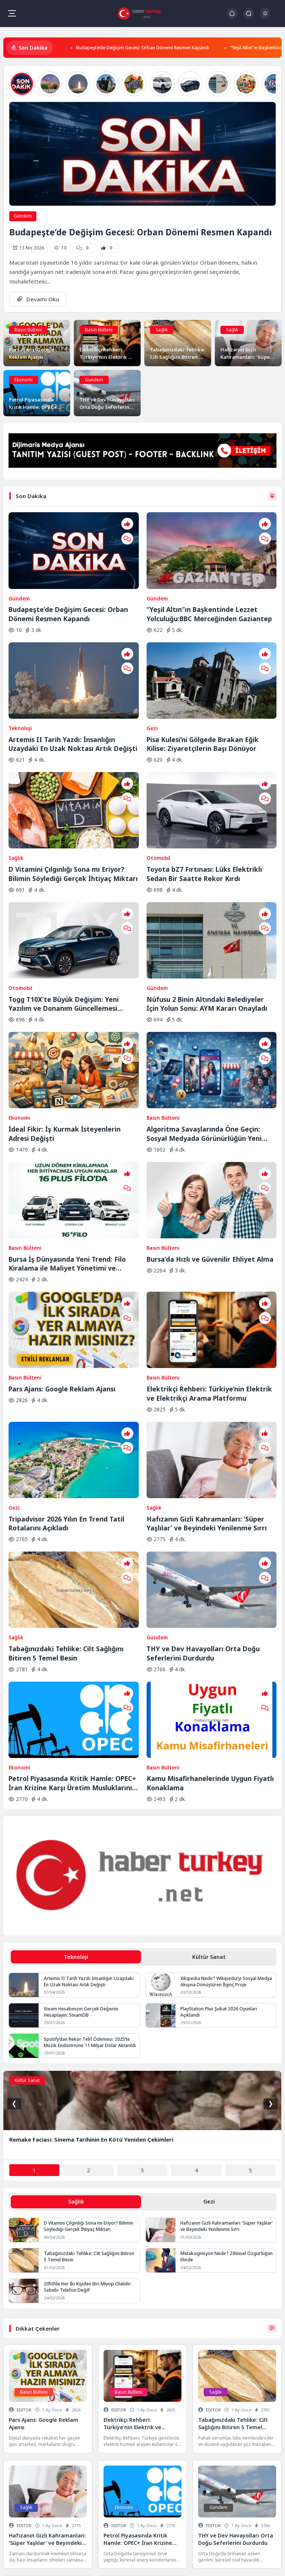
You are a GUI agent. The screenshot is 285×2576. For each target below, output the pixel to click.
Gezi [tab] (209, 1993)
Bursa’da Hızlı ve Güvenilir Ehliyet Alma (210, 1134)
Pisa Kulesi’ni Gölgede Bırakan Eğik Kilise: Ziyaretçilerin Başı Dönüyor (203, 702)
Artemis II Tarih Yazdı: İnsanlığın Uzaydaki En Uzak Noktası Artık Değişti (73, 702)
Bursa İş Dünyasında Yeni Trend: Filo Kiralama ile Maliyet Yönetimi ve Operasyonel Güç (67, 1139)
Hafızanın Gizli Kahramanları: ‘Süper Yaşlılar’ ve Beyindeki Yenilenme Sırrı (207, 1357)
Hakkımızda (54, 2561)
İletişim (80, 2561)
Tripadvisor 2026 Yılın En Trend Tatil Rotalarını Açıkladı (66, 1357)
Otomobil (158, 795)
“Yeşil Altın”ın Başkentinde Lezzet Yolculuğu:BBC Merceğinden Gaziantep (209, 593)
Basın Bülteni (28, 330)
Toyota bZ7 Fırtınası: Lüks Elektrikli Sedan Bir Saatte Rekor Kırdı (204, 811)
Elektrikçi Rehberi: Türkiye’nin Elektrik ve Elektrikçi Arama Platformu (209, 1248)
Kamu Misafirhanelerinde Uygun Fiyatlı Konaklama (210, 1575)
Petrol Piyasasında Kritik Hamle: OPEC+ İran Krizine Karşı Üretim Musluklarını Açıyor (72, 1575)
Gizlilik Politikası (20, 2561)
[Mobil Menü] (11, 13)
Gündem (23, 216)
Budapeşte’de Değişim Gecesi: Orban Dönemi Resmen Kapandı (146, 47)
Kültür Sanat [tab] (209, 1748)
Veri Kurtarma (142, 2531)
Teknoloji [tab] (76, 1748)
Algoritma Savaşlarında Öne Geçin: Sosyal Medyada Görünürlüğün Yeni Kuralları (204, 1029)
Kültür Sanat (27, 1872)
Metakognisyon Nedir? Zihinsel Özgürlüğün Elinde (226, 2048)
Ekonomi (23, 380)
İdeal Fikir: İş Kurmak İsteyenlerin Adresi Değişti (65, 1029)
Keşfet (102, 2561)
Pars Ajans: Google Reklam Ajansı (62, 1243)
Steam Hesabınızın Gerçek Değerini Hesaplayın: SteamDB (81, 1803)
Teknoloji (20, 686)
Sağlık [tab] (76, 1993)
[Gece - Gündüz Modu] (265, 17)
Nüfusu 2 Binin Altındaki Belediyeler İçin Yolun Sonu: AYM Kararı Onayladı (207, 920)
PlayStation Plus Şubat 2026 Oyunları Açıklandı (218, 1803)
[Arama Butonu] (248, 13)
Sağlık (161, 330)
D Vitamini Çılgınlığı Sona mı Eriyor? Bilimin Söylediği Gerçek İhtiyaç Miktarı (73, 811)
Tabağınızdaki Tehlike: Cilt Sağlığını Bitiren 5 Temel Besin (66, 1466)
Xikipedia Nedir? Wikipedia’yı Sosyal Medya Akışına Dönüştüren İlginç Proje (226, 1773)
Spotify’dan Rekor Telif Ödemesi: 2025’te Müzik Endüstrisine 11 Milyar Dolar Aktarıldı (90, 1834)
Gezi (152, 686)
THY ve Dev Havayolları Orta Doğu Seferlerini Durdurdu (203, 1466)
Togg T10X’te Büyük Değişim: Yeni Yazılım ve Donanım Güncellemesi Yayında (64, 920)
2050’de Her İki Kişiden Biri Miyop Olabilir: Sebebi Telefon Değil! (88, 2079)
